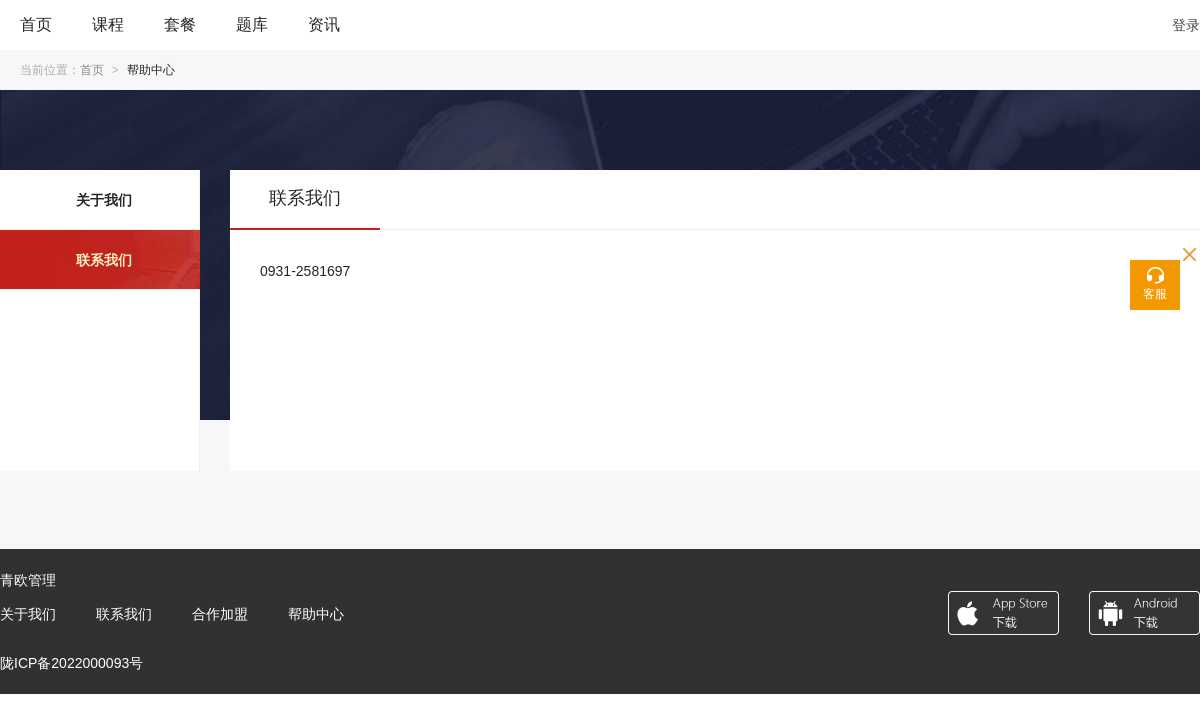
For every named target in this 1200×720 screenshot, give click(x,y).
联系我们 (124, 614)
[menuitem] (36, 25)
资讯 (324, 24)
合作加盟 (220, 614)
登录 (1186, 25)
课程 (108, 24)
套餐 (180, 24)
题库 (252, 24)
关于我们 (28, 614)
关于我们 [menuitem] (104, 200)
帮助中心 (316, 614)
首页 (36, 24)
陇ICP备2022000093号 (71, 663)
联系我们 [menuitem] (104, 260)
